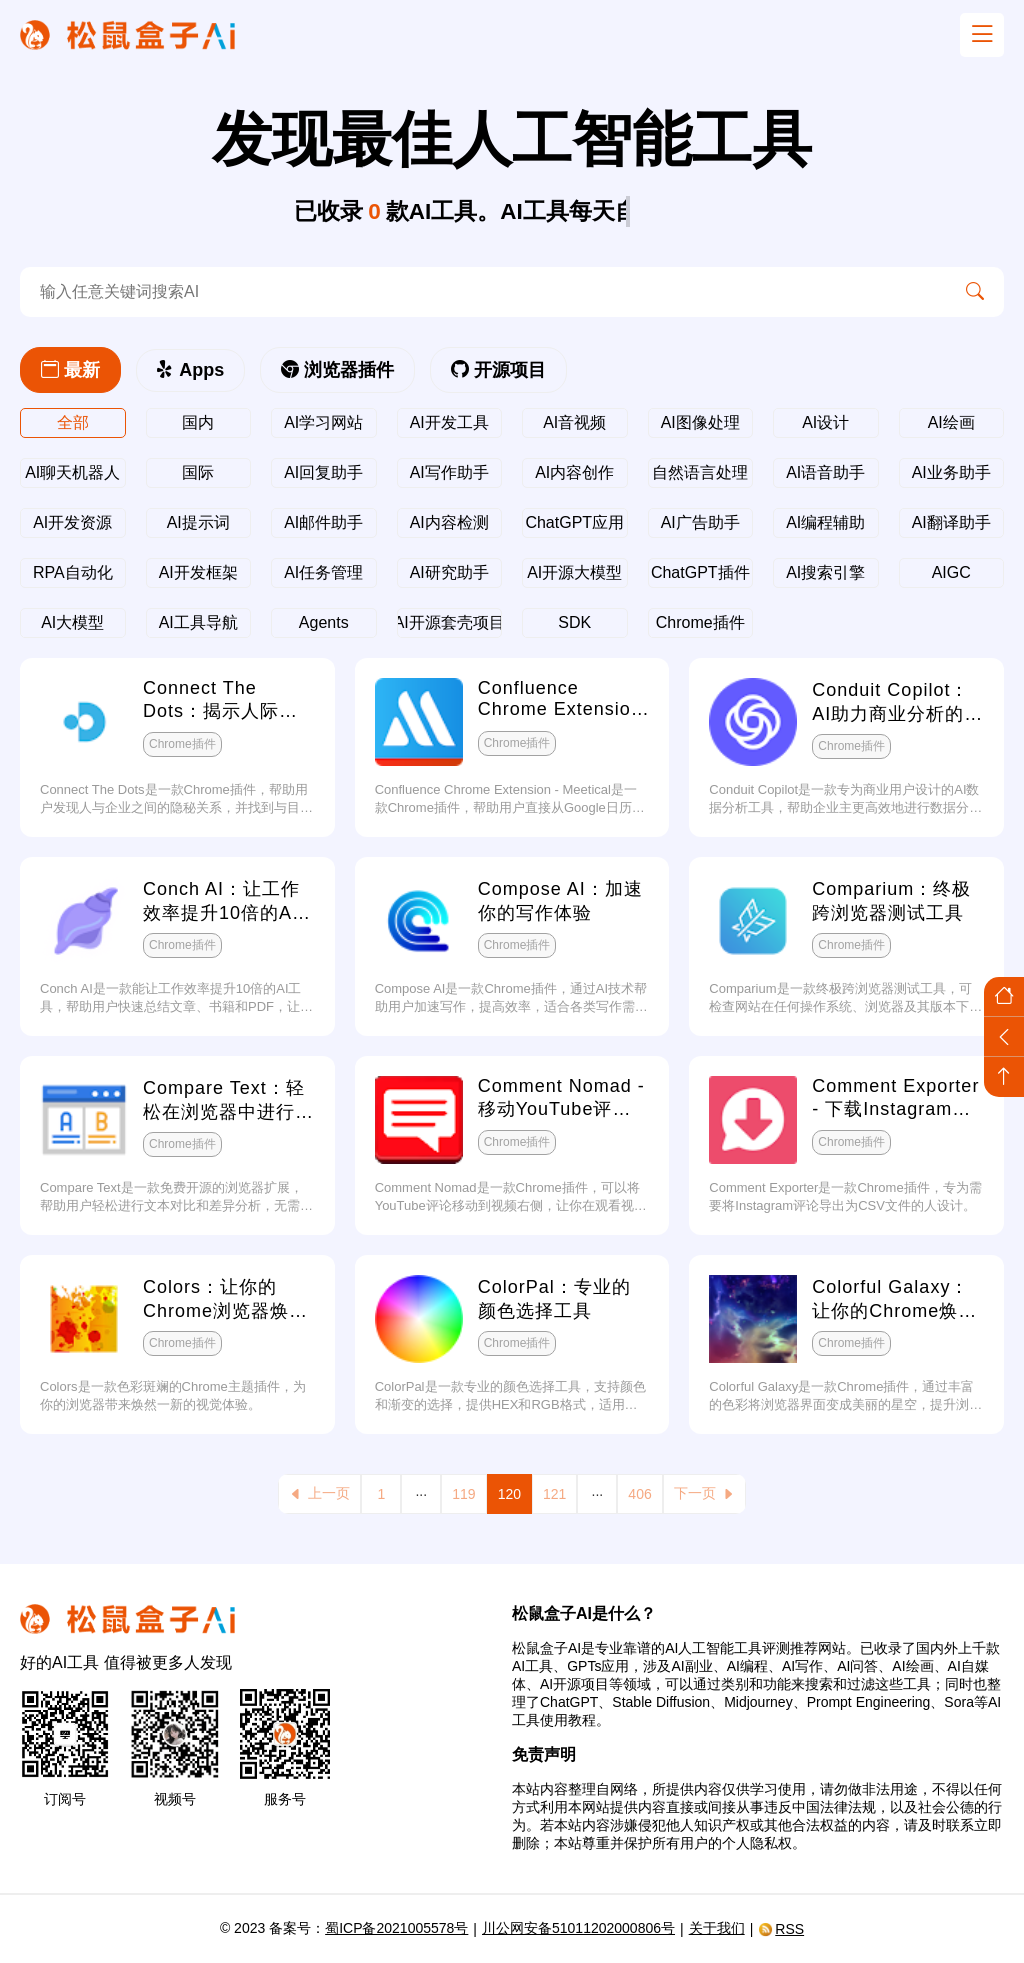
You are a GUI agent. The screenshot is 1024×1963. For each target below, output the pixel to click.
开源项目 (498, 370)
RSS (781, 1929)
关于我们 (717, 1928)
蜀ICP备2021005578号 (396, 1928)
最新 (70, 370)
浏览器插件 (337, 370)
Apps (190, 370)
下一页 (704, 1493)
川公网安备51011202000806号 (578, 1928)
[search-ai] (483, 292)
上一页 (319, 1493)
